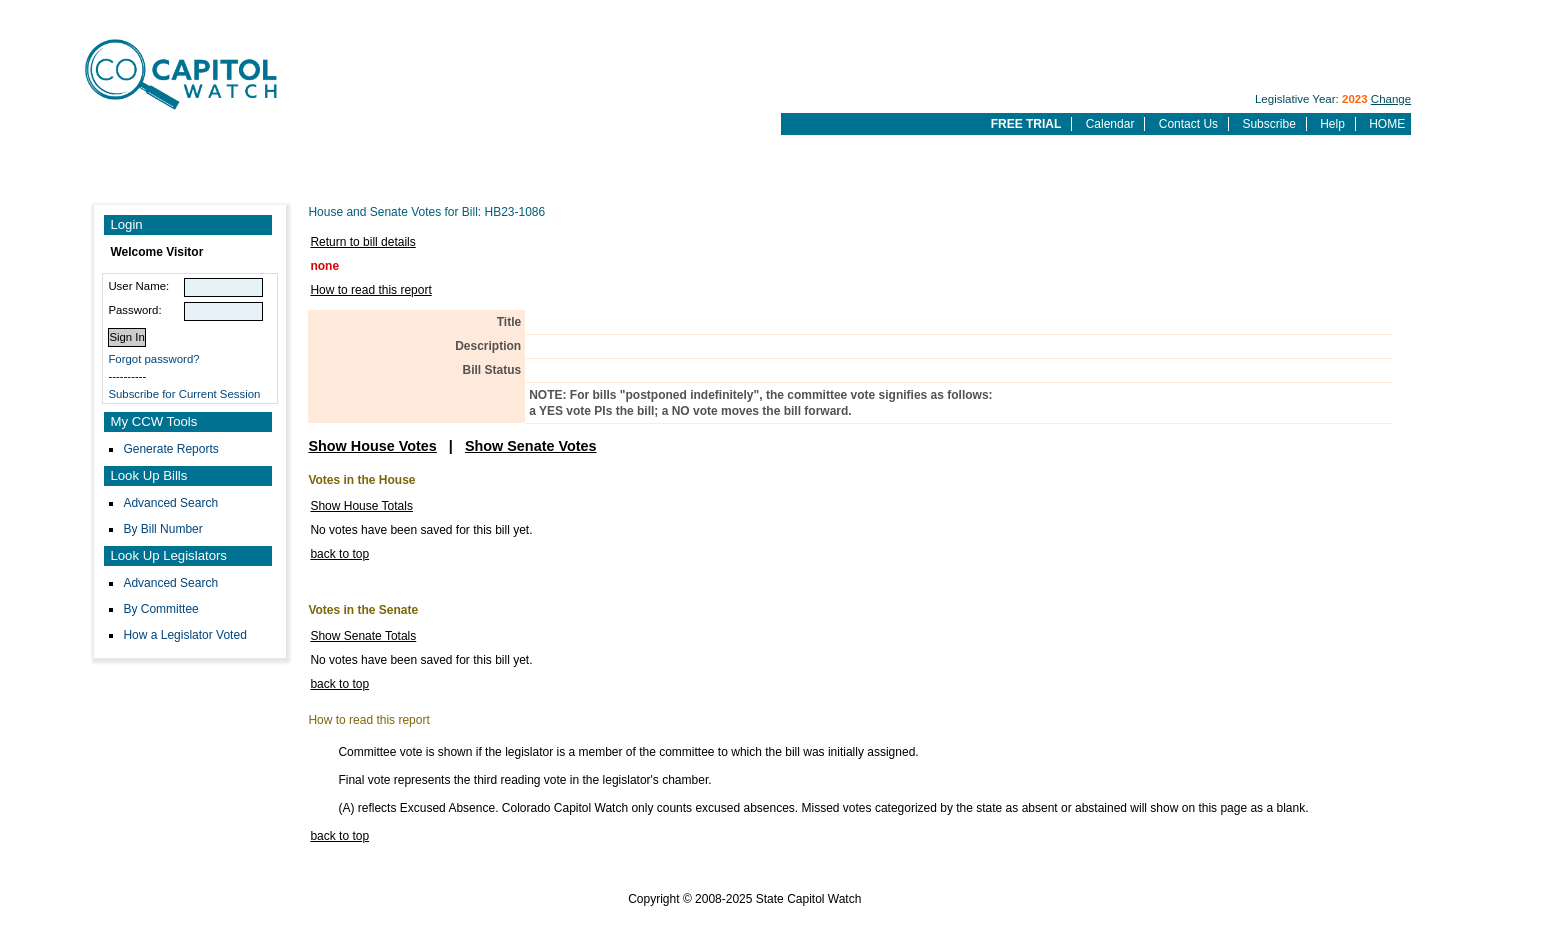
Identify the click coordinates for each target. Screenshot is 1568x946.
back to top (339, 554)
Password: (134, 310)
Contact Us (1188, 124)
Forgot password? (153, 359)
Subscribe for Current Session (184, 394)
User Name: (138, 286)
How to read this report (370, 290)
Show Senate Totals (363, 636)
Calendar (1110, 124)
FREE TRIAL (1026, 124)
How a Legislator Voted (184, 635)
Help (1332, 124)
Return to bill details (362, 242)
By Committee (160, 609)
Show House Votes (372, 446)
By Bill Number (162, 529)
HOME (1387, 124)
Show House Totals (361, 506)
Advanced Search (170, 503)
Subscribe (1268, 124)
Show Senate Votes (531, 446)
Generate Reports (170, 449)
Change (1391, 99)
